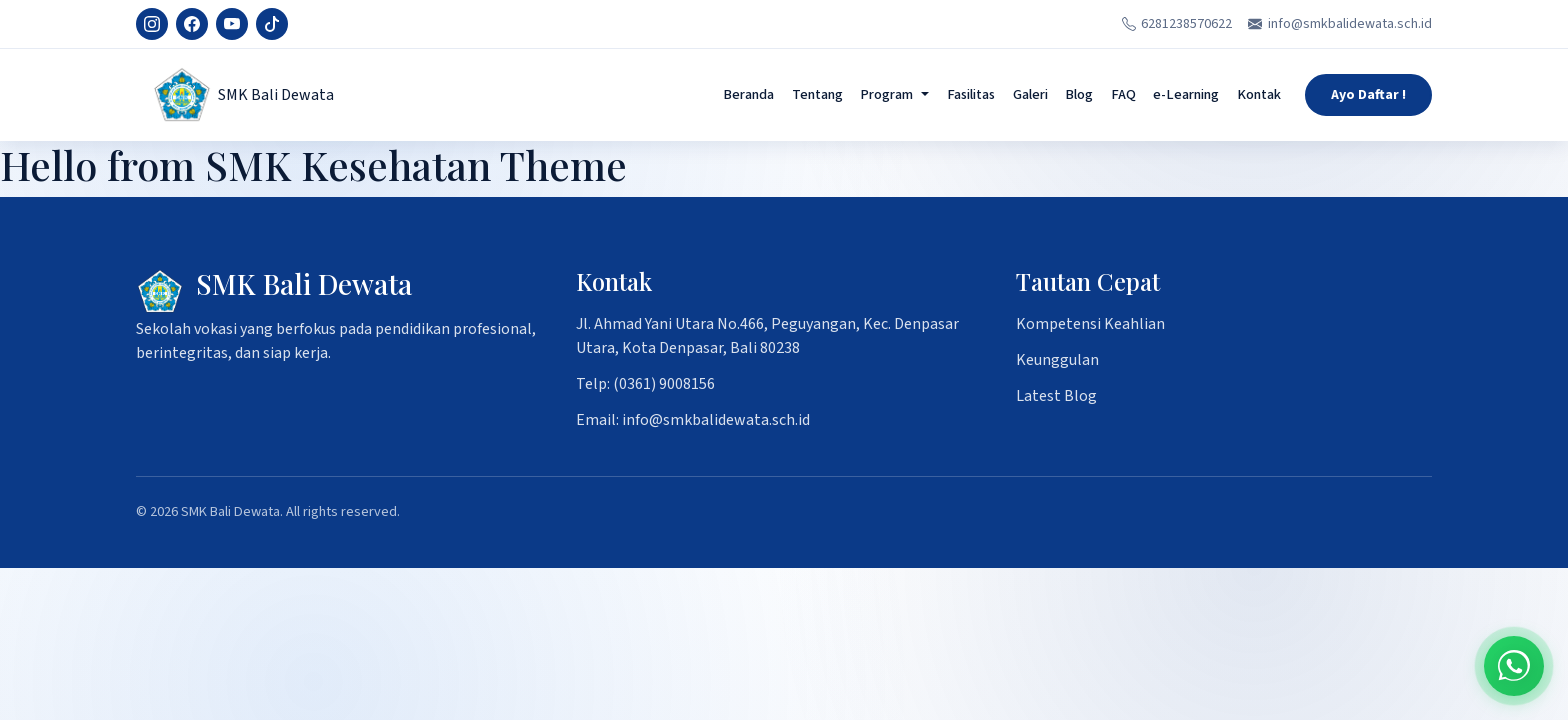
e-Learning (1186, 94)
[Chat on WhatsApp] (1514, 666)
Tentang (817, 94)
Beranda (748, 94)
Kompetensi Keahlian (1090, 324)
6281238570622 (1177, 24)
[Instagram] (152, 24)
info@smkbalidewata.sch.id (1340, 24)
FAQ (1123, 94)
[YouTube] (232, 24)
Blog (1079, 94)
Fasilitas (971, 94)
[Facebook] (192, 24)
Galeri (1030, 94)
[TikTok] (272, 24)
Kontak (1259, 94)
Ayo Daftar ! (1368, 95)
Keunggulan (1057, 360)
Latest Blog (1056, 396)
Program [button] (886, 94)
